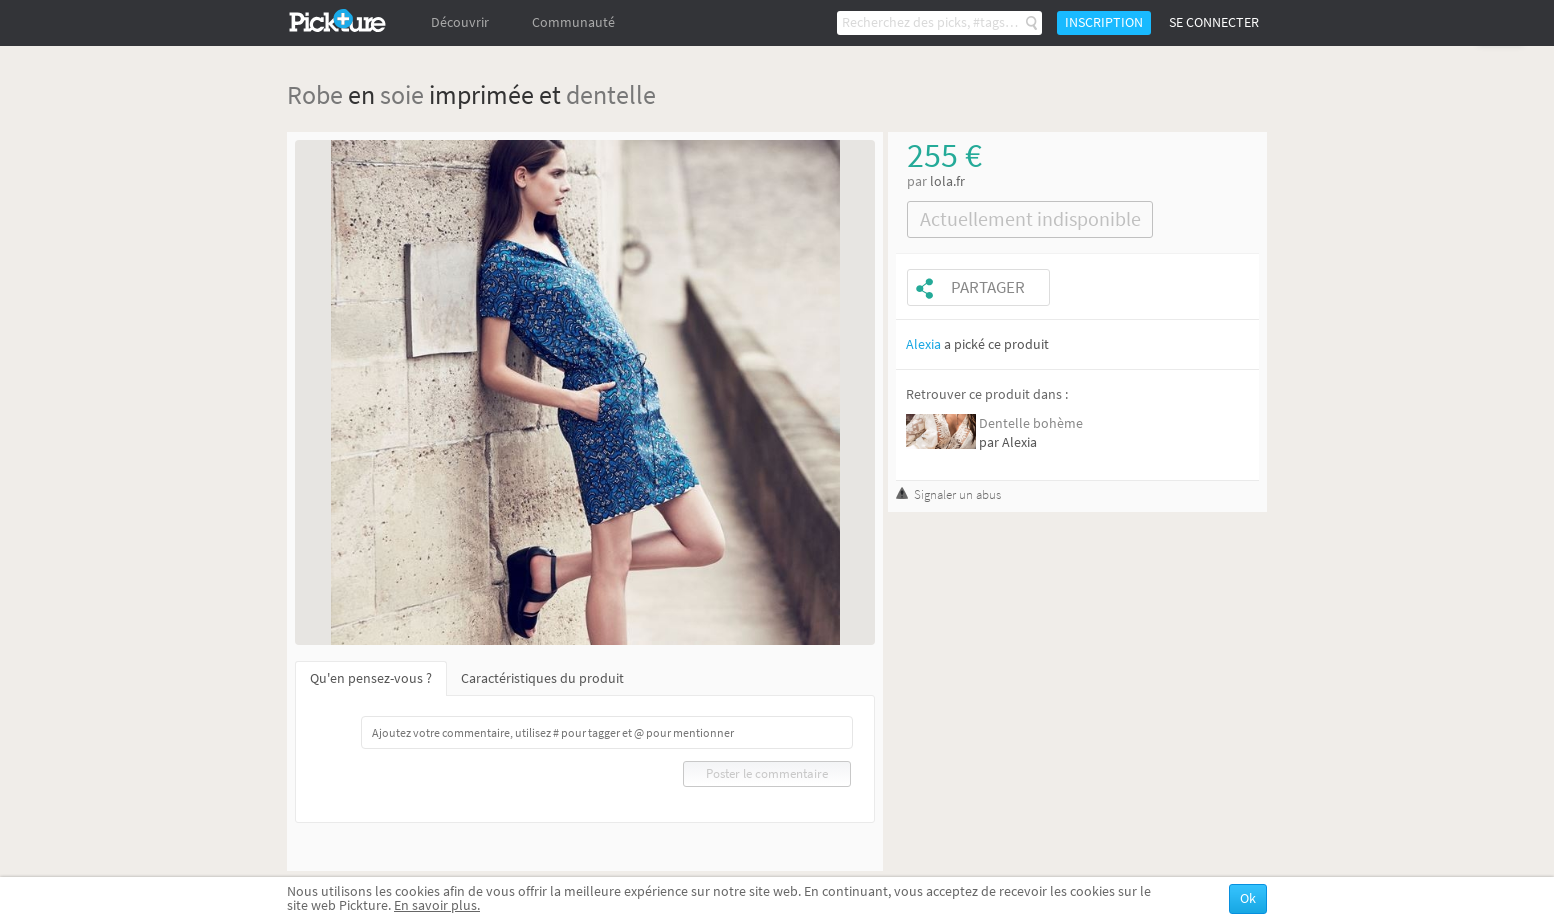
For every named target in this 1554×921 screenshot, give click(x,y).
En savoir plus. (437, 905)
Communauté (573, 22)
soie (402, 94)
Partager (988, 287)
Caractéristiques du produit (542, 678)
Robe (315, 94)
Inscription (1104, 22)
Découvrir (460, 22)
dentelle (611, 94)
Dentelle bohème (1031, 423)
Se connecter (1214, 22)
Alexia (923, 344)
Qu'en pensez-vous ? (371, 678)
